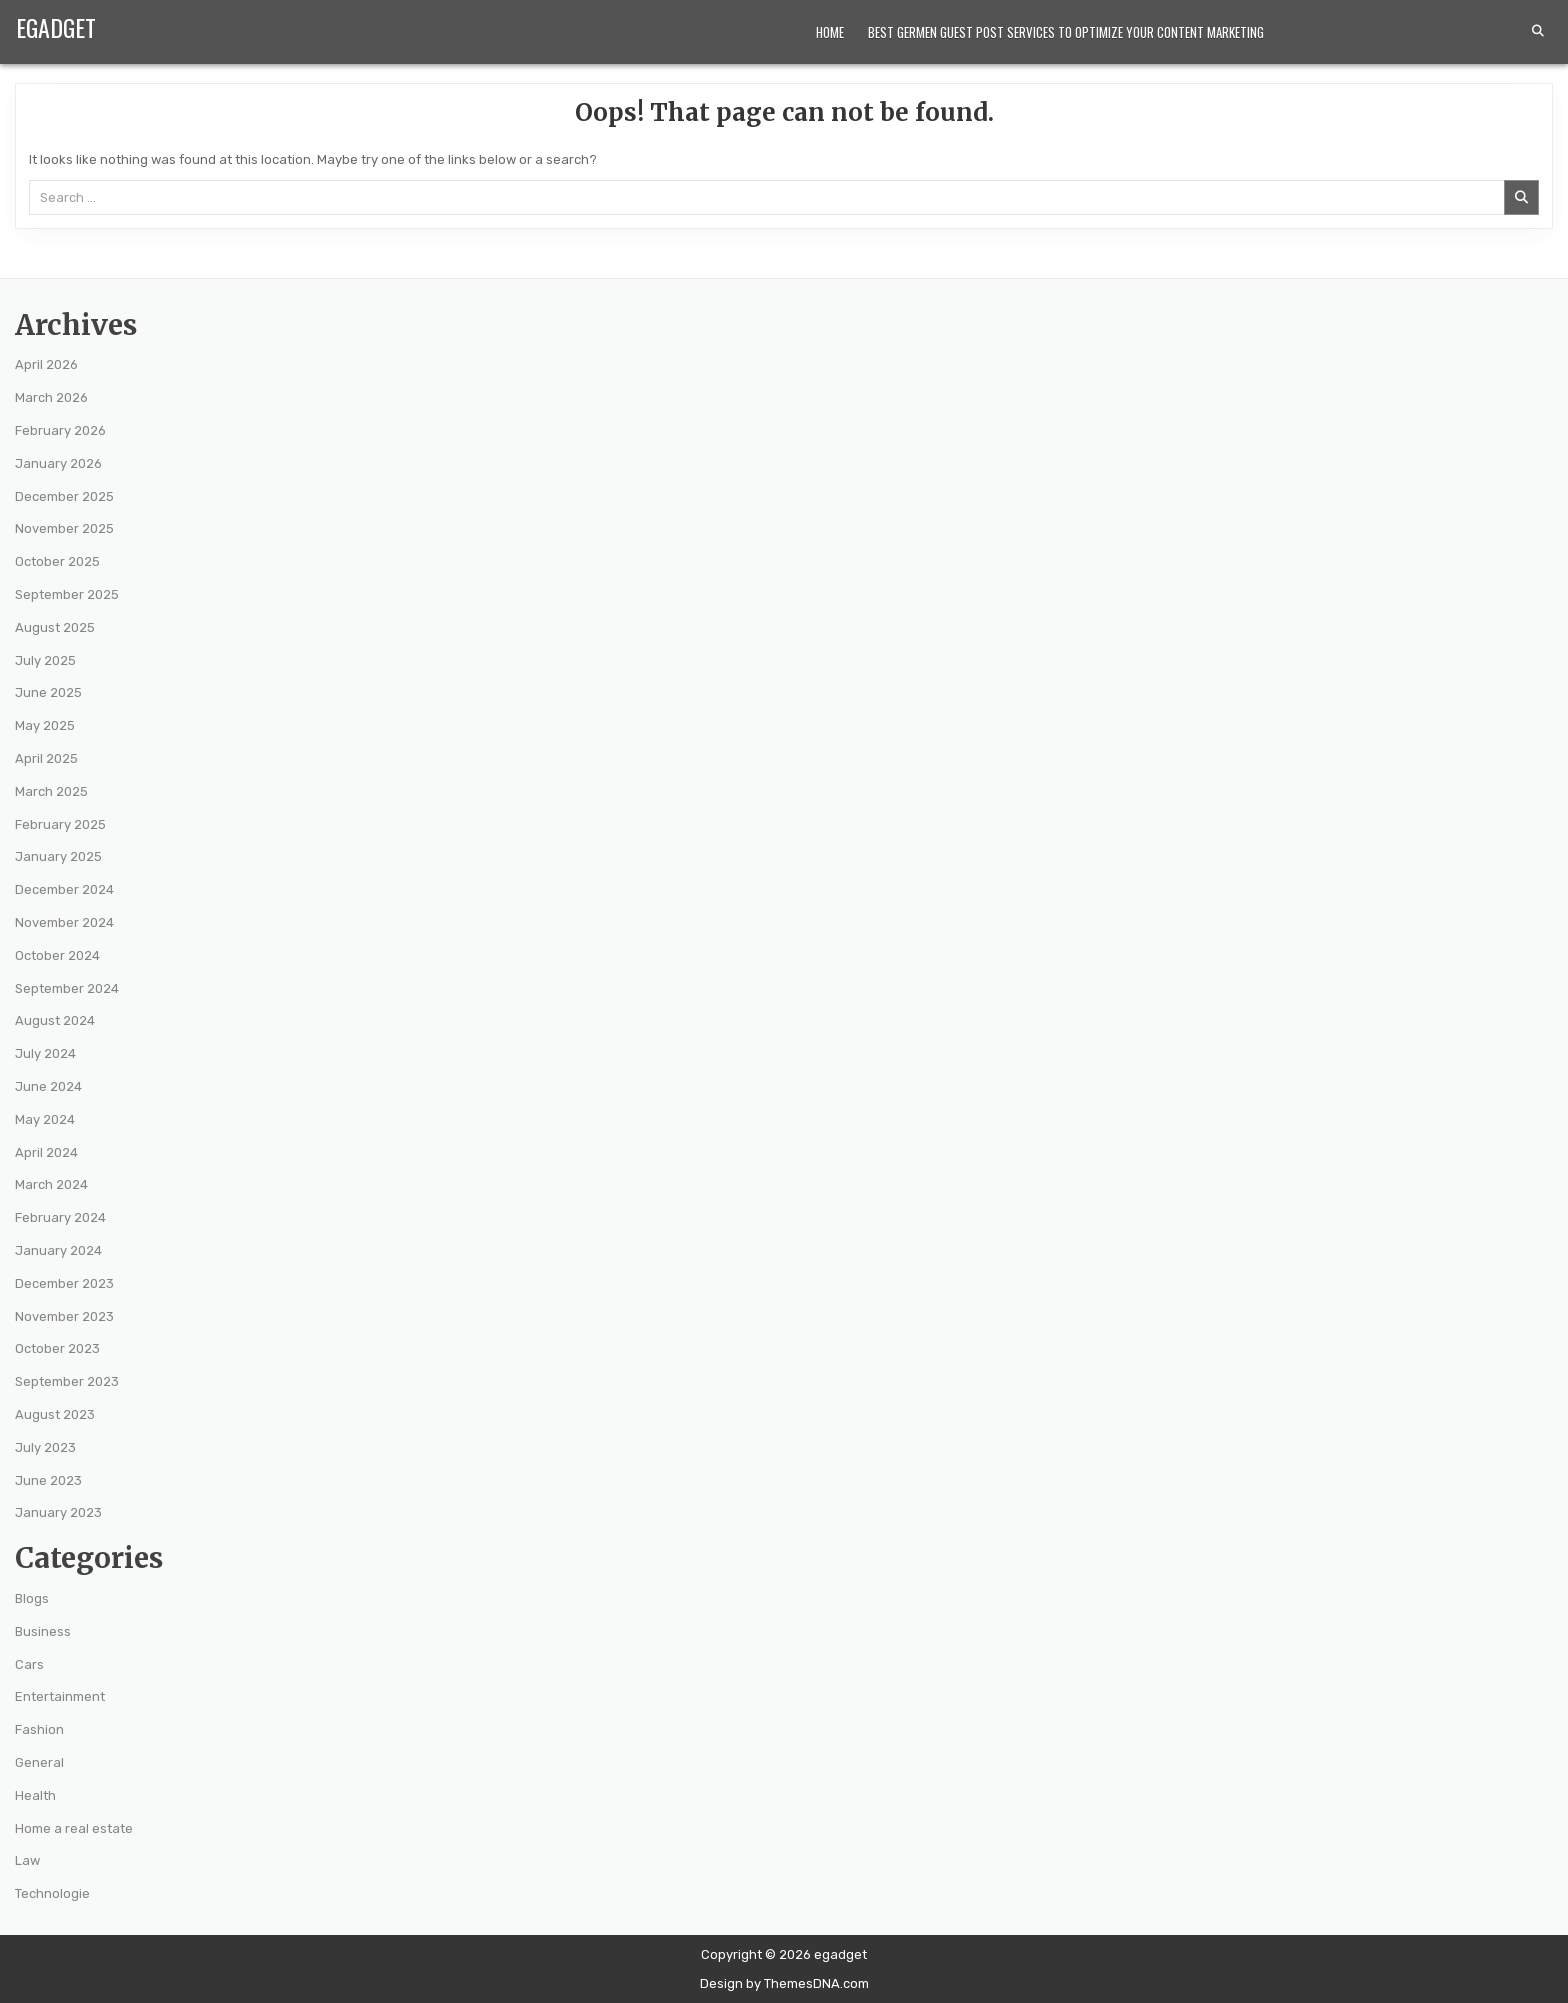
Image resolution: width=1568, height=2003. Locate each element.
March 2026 (51, 397)
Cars (29, 1664)
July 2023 (45, 1447)
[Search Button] (1538, 31)
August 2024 (55, 1020)
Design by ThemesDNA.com (784, 1983)
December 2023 (64, 1283)
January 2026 (58, 463)
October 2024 (57, 955)
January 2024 (58, 1250)
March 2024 (51, 1184)
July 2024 (45, 1053)
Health (35, 1795)
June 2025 (48, 692)
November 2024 (64, 922)
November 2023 (64, 1316)
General (39, 1762)
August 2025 (55, 627)
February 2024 (60, 1217)
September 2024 (67, 988)
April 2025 (46, 758)
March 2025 (51, 791)
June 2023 (48, 1480)
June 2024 (48, 1086)
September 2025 (67, 594)
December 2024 (64, 889)
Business (43, 1631)
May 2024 (45, 1119)
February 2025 (60, 824)
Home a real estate (74, 1828)
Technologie (52, 1893)
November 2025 (64, 528)
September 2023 (67, 1381)
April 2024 (46, 1152)
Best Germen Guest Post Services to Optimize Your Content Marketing (1066, 32)
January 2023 (58, 1512)
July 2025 (45, 660)
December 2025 (64, 496)
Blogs (32, 1598)
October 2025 (57, 561)
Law (27, 1860)
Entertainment (60, 1696)
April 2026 (46, 364)
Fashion (39, 1729)
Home (830, 32)
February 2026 (60, 430)
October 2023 (57, 1348)
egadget (56, 27)
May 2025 (45, 725)
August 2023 (55, 1414)
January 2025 (58, 856)
